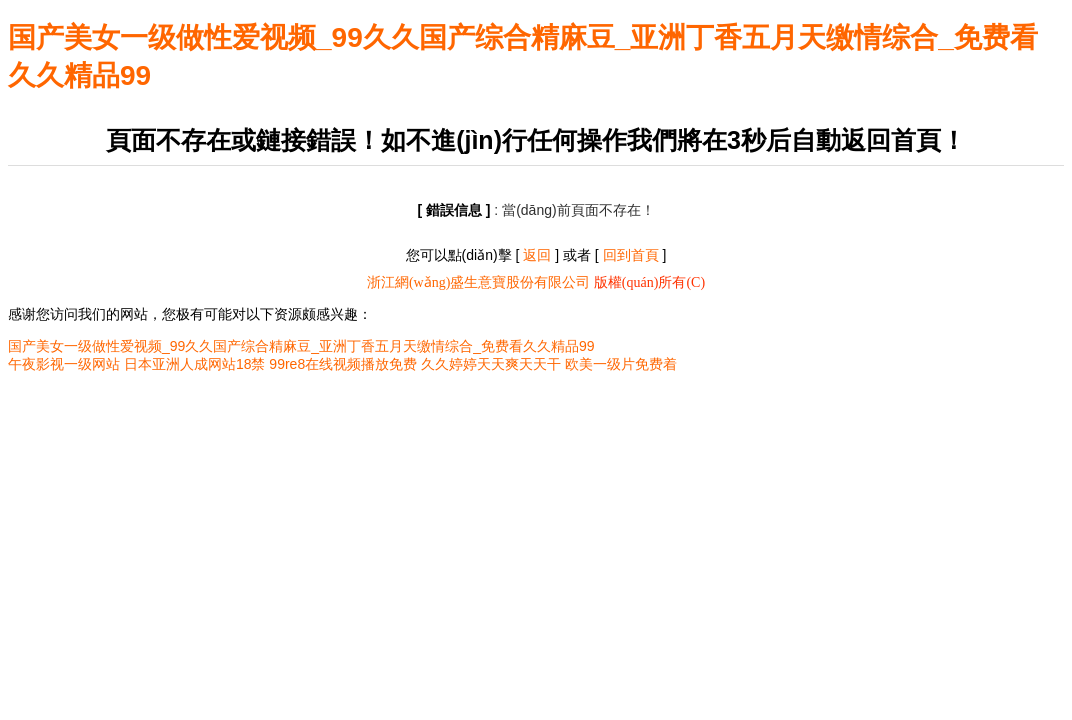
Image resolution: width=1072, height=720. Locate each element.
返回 (537, 255)
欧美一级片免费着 (621, 364)
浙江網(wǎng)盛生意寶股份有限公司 (478, 282)
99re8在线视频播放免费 (343, 364)
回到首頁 (631, 255)
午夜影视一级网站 (64, 364)
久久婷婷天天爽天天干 (491, 364)
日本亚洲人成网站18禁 (195, 364)
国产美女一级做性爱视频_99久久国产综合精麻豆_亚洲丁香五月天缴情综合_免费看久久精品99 (301, 346)
